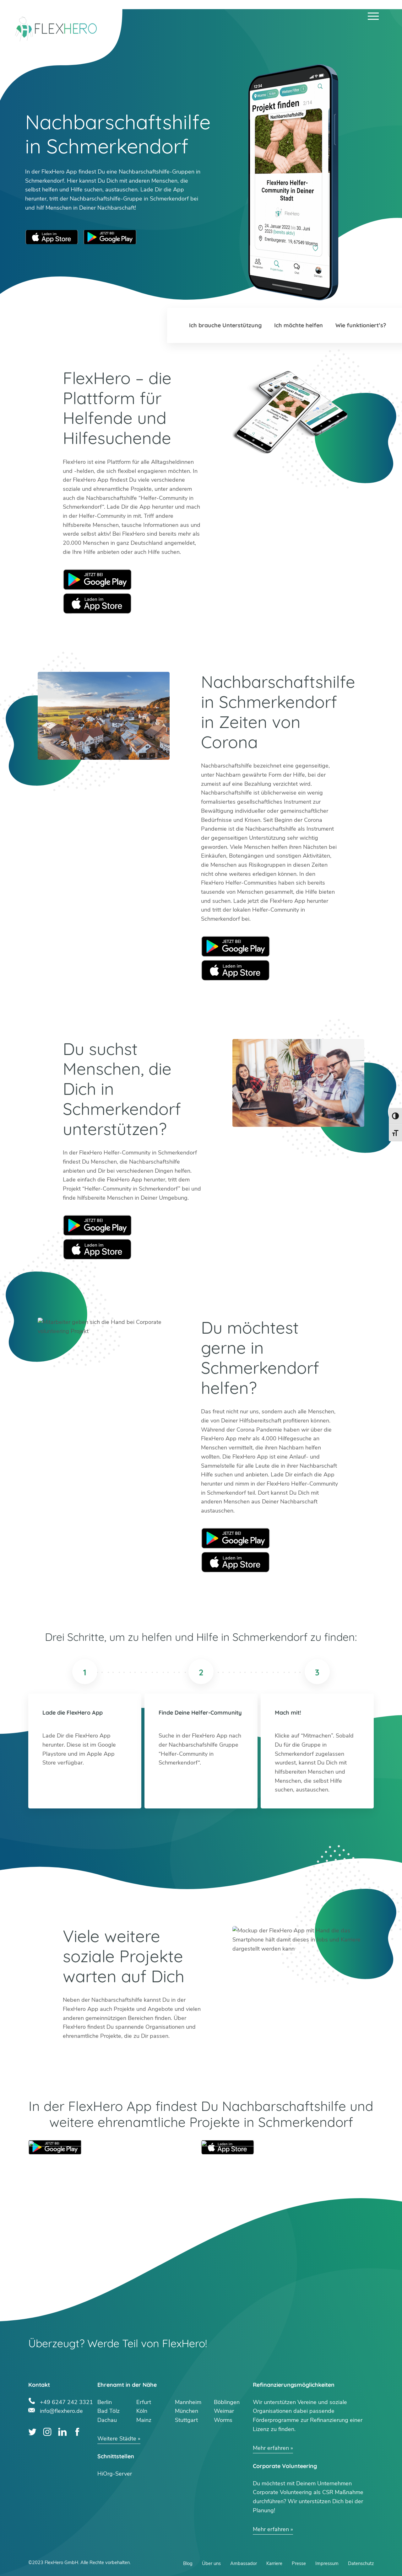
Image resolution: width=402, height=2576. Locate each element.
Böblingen (227, 2402)
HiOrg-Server (114, 2473)
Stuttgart (186, 2420)
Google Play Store (110, 237)
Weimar (224, 2411)
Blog (188, 2563)
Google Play (97, 579)
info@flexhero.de (61, 2410)
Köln (141, 2411)
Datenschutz (361, 2563)
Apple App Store (52, 237)
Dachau (107, 2420)
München (186, 2411)
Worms (223, 2420)
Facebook (77, 2432)
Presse (299, 2563)
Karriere (274, 2563)
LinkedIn (62, 2432)
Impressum (327, 2563)
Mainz (143, 2420)
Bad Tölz (108, 2411)
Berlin (104, 2402)
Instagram (47, 2432)
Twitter (32, 2432)
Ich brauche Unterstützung (225, 325)
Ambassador (243, 2563)
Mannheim (188, 2402)
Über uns (211, 2563)
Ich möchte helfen (298, 325)
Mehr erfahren (271, 2448)
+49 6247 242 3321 (66, 2401)
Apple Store (97, 603)
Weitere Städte (116, 2438)
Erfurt (143, 2402)
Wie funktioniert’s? (360, 325)
